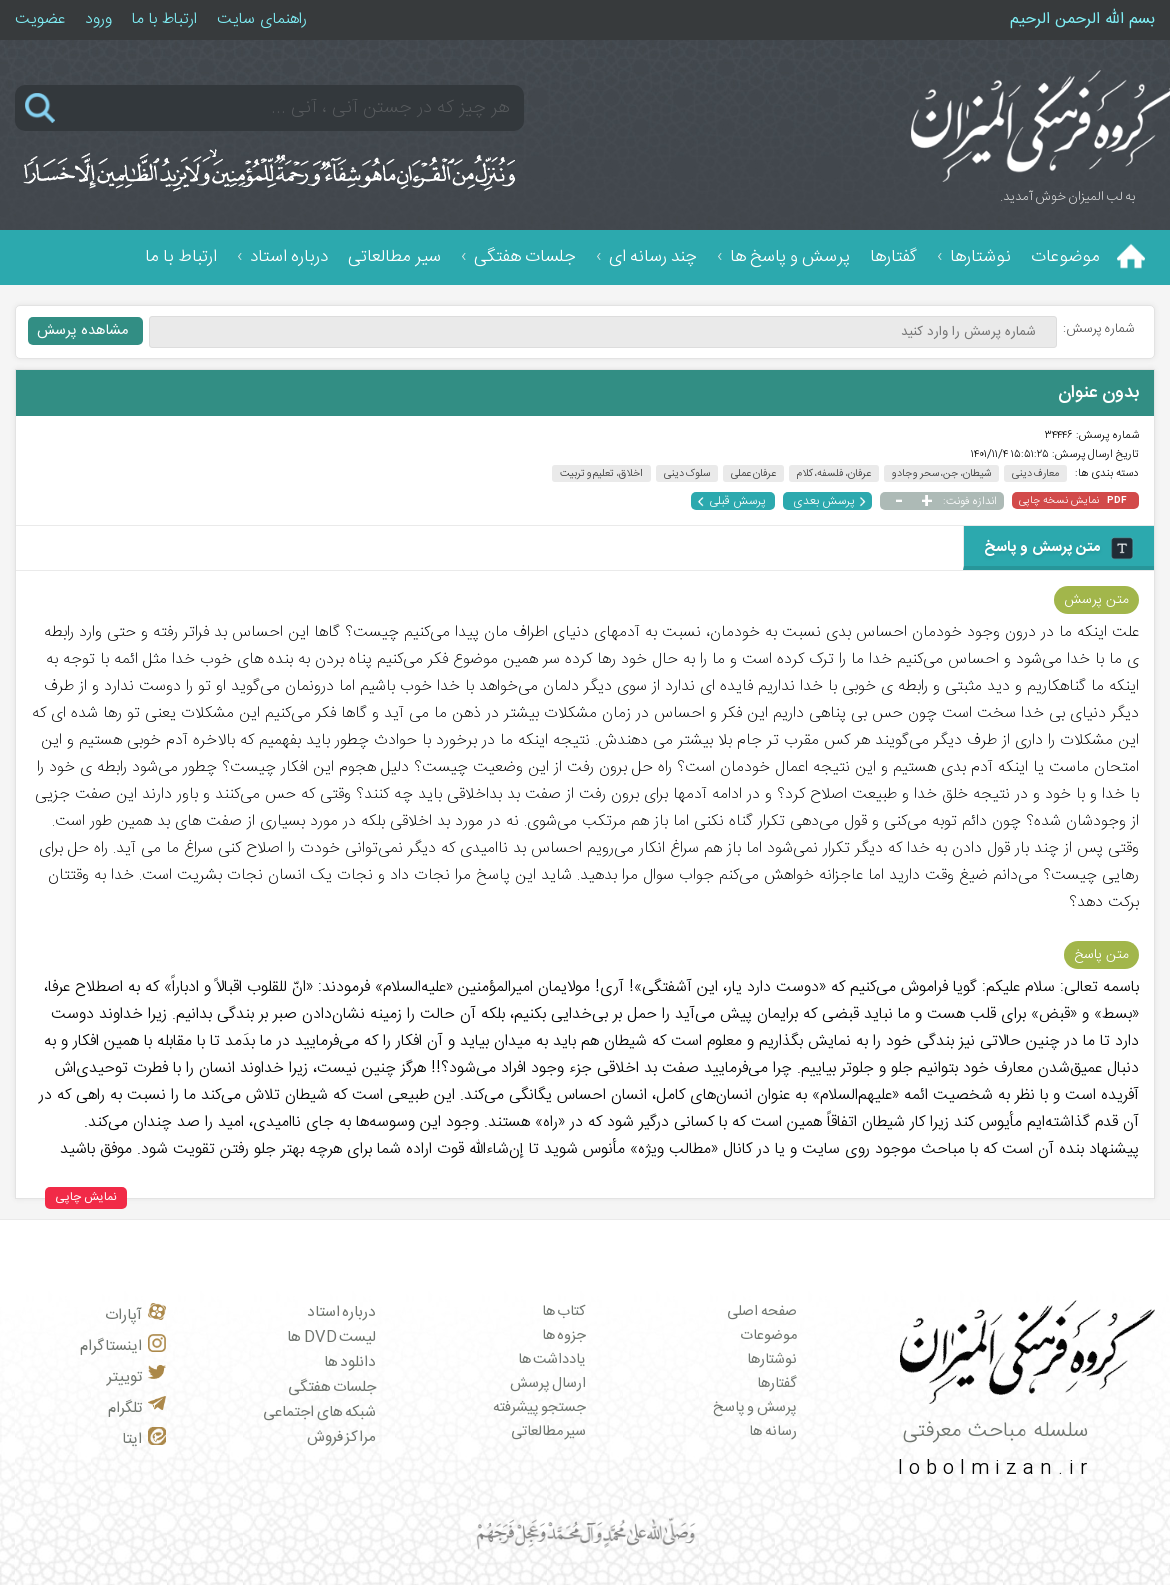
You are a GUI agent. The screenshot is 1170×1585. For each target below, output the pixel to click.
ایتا (144, 1439)
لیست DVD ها (331, 1337)
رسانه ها (773, 1432)
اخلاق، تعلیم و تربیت (601, 473)
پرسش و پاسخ (755, 1408)
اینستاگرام (123, 1346)
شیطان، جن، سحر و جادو (941, 473)
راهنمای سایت (262, 19)
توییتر (136, 1377)
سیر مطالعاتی (394, 257)
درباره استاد (289, 257)
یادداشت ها (552, 1360)
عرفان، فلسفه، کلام (834, 473)
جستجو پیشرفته (540, 1408)
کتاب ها (564, 1312)
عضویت (40, 19)
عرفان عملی (753, 473)
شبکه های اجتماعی (319, 1412)
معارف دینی (1036, 473)
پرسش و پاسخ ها (790, 257)
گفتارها (893, 257)
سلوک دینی (687, 473)
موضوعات (1065, 257)
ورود (98, 19)
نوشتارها (980, 257)
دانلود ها (350, 1362)
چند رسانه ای (653, 257)
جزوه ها (564, 1336)
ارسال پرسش (548, 1384)
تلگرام (137, 1408)
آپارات (135, 1315)
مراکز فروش (342, 1437)
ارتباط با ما (164, 19)
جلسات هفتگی (525, 257)
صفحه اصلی (762, 1312)
